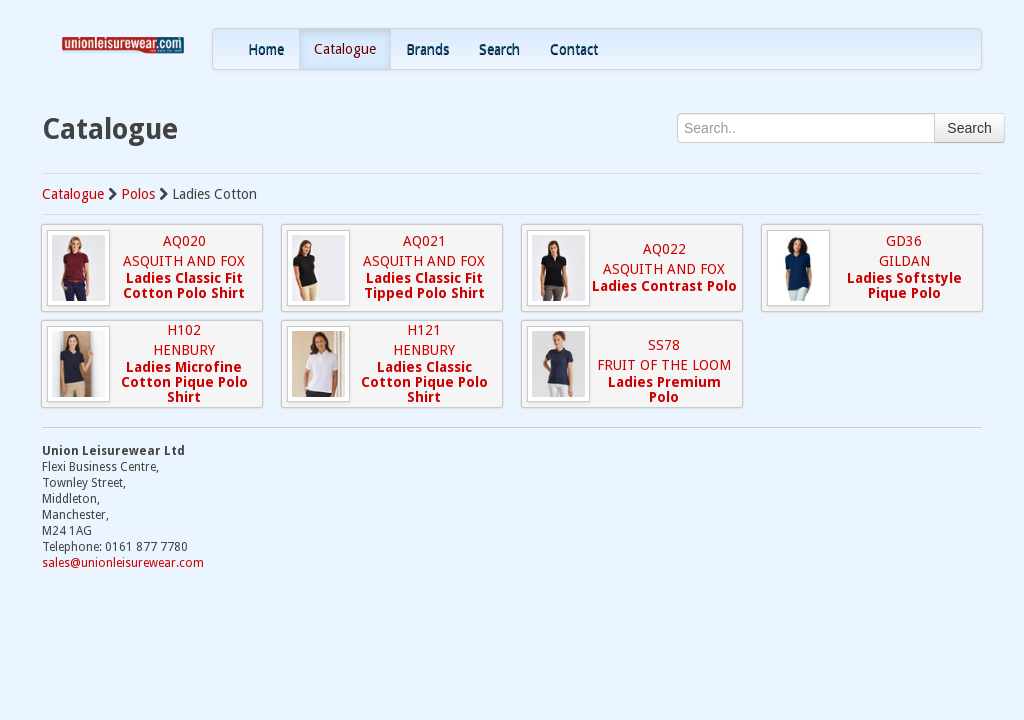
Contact (574, 49)
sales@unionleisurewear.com (123, 563)
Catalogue (345, 49)
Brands (427, 49)
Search (499, 49)
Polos (138, 194)
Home (266, 49)
